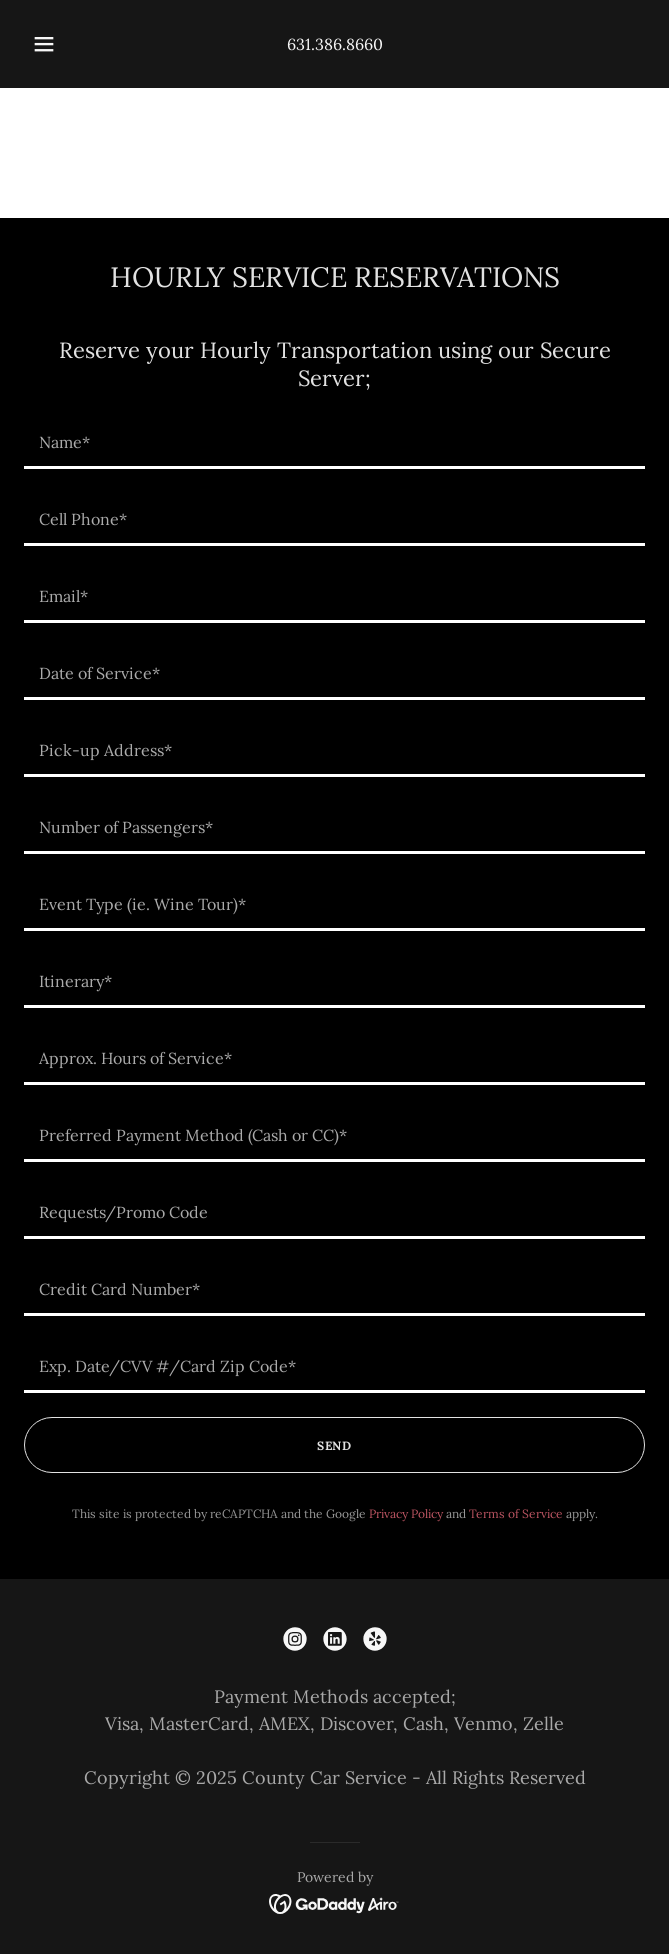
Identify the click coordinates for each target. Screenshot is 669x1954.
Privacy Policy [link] (406, 1513)
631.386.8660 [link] (335, 44)
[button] (52, 44)
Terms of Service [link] (516, 1513)
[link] (295, 1639)
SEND (334, 1445)
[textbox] (334, 442)
